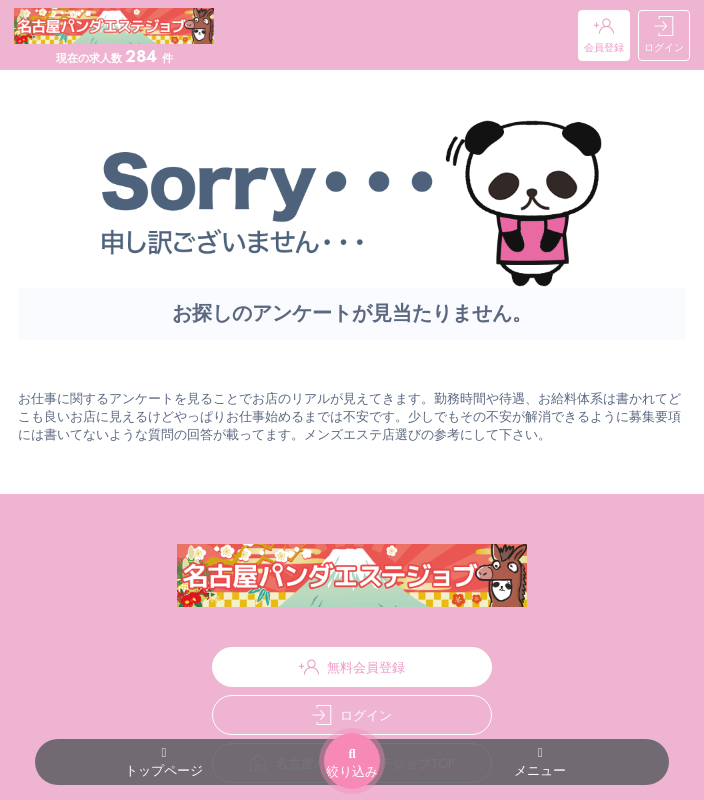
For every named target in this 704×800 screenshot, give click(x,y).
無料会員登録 (352, 667)
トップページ (164, 763)
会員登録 (604, 35)
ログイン (664, 35)
